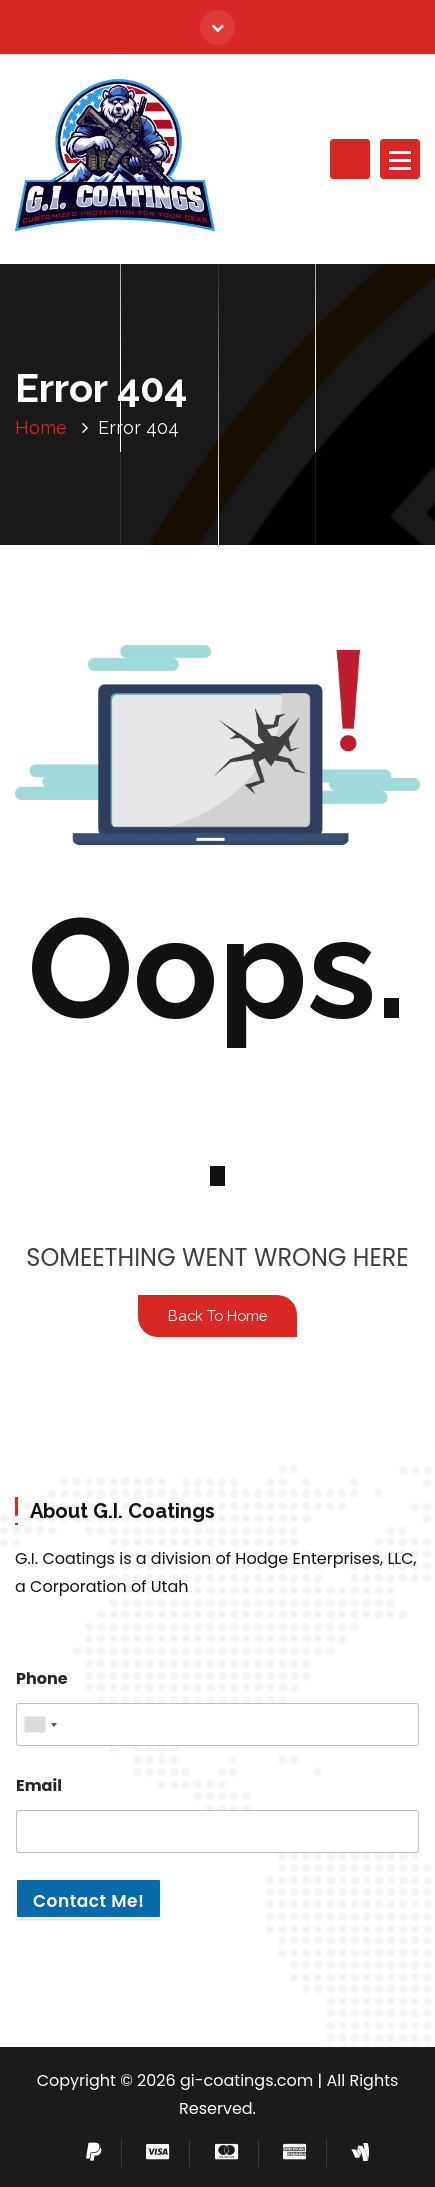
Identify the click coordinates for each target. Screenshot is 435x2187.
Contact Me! (88, 1901)
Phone (42, 1678)
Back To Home (217, 1315)
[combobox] (40, 1724)
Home (41, 427)
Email (39, 1785)
